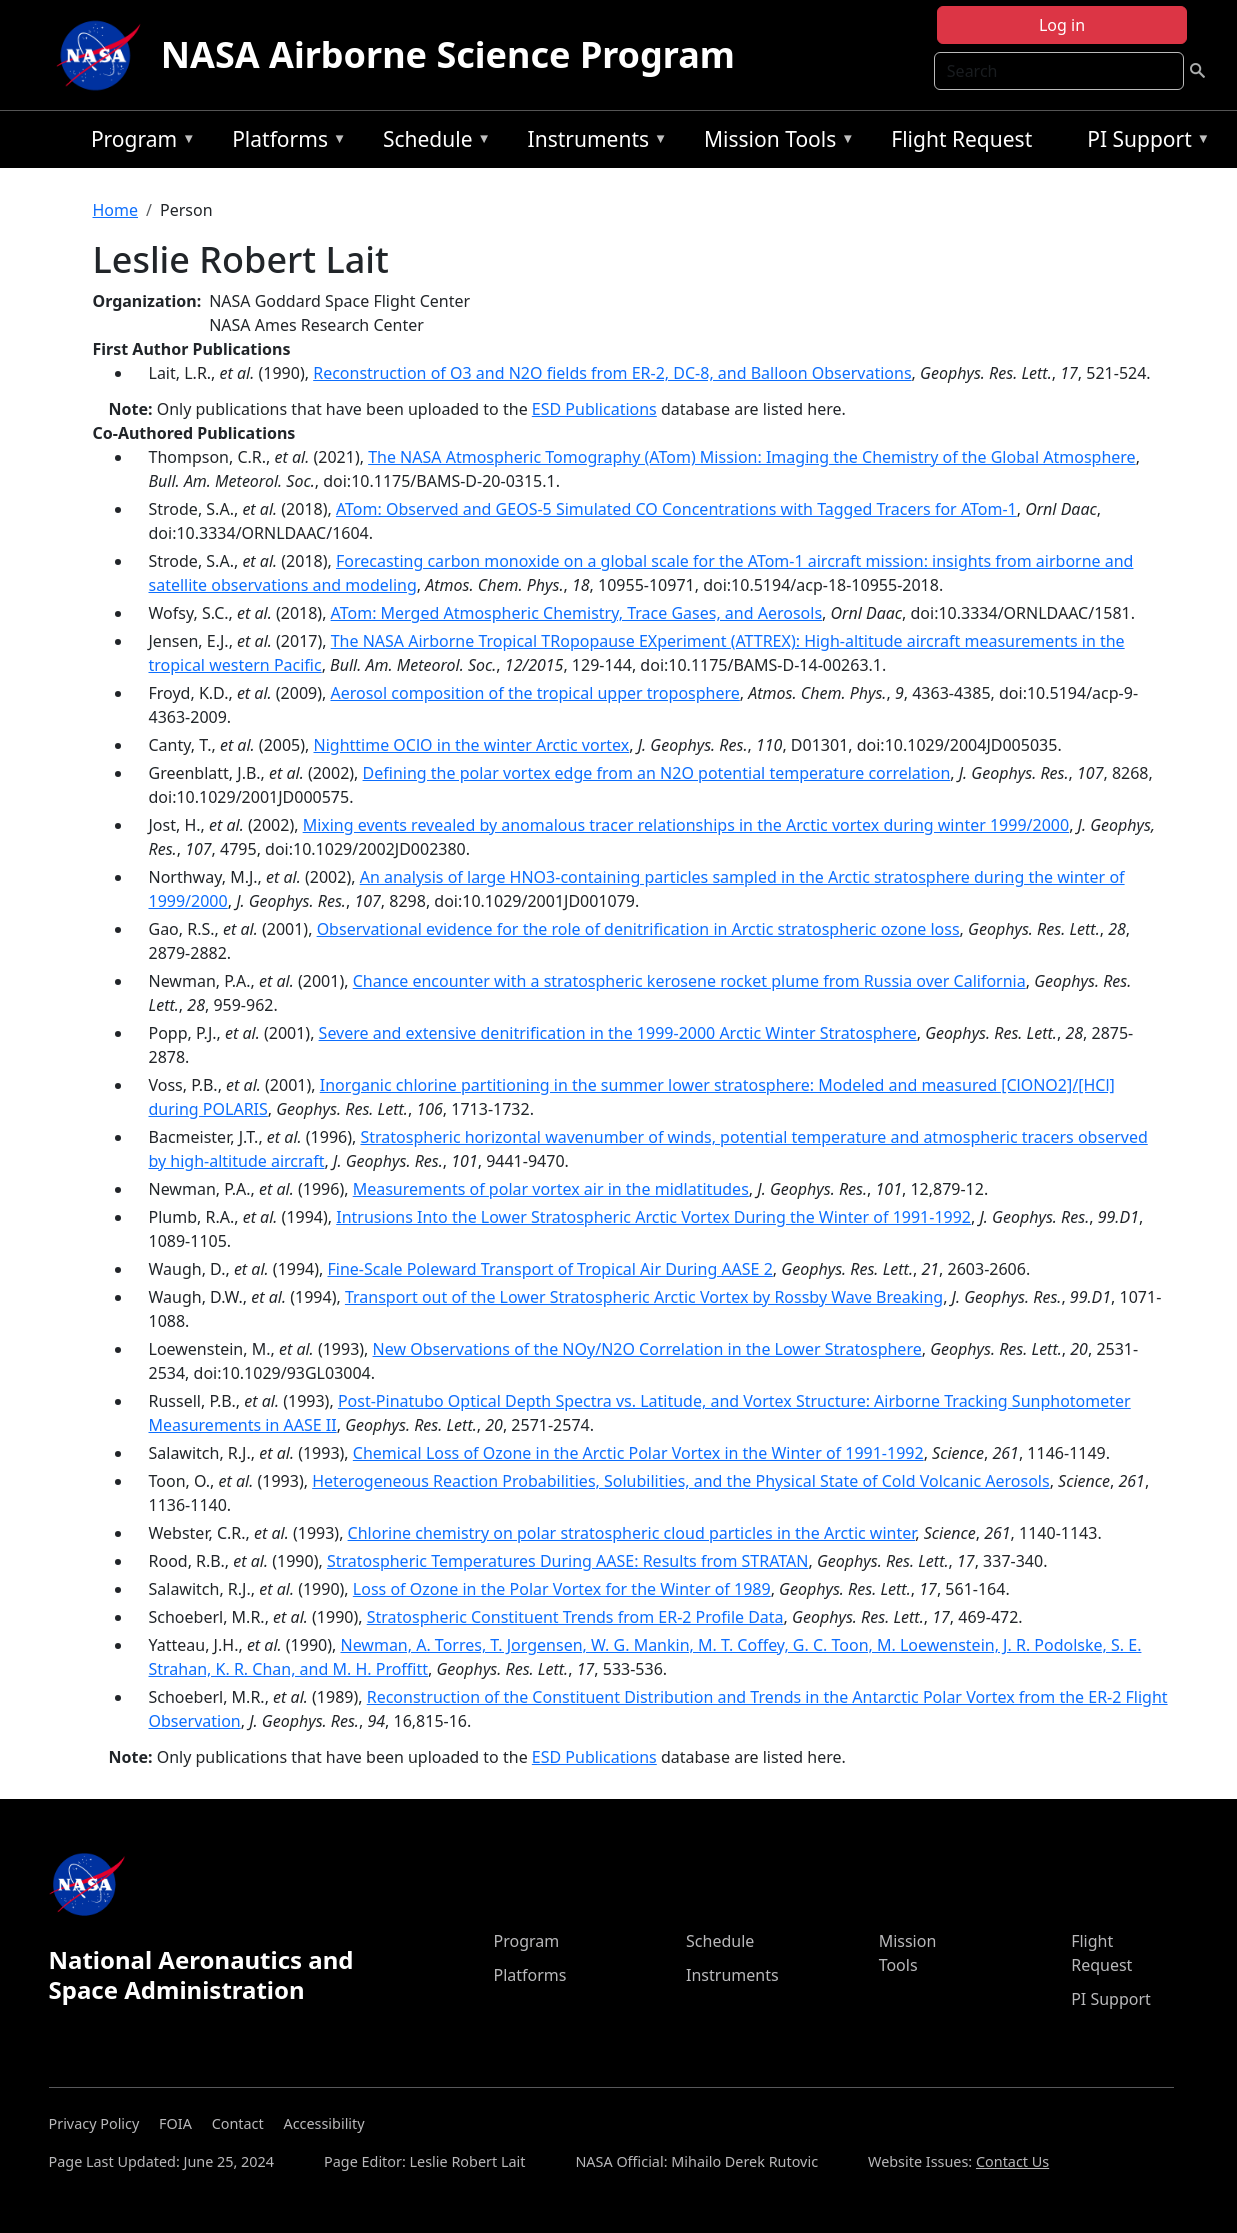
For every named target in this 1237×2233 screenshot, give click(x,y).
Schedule (432, 142)
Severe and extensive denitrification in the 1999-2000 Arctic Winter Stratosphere (618, 1033)
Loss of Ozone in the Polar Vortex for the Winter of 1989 (562, 1589)
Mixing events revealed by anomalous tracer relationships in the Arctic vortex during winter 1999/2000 (686, 825)
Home (116, 210)
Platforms (284, 142)
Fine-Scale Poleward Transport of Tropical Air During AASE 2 (550, 1269)
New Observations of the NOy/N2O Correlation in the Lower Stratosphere (647, 1349)
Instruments (593, 142)
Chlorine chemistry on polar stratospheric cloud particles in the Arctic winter (632, 1533)
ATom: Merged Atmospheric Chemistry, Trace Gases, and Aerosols (576, 613)
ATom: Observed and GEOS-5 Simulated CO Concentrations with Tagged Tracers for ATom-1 (676, 509)
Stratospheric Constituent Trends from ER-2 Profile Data (575, 1617)
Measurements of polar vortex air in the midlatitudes (551, 1189)
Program (138, 142)
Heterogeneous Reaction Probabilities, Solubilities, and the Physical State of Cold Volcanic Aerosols (680, 1481)
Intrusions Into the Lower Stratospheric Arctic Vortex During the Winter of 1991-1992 (653, 1217)
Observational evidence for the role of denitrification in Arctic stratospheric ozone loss (638, 929)
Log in (1062, 25)
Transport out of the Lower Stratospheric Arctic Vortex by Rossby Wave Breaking (644, 1297)
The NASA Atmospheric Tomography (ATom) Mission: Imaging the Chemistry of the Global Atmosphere (751, 457)
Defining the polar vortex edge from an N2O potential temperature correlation (657, 773)
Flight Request (961, 139)
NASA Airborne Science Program (448, 54)
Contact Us (1012, 2161)
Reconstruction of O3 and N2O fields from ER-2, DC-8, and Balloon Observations (612, 373)
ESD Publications (594, 409)
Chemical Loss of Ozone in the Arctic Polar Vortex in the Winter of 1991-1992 (638, 1453)
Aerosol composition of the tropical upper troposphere (534, 693)
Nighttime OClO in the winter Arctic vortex (472, 745)
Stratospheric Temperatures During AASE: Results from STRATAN (567, 1561)
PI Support (1143, 142)
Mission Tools (774, 142)
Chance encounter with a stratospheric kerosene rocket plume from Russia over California (689, 981)
